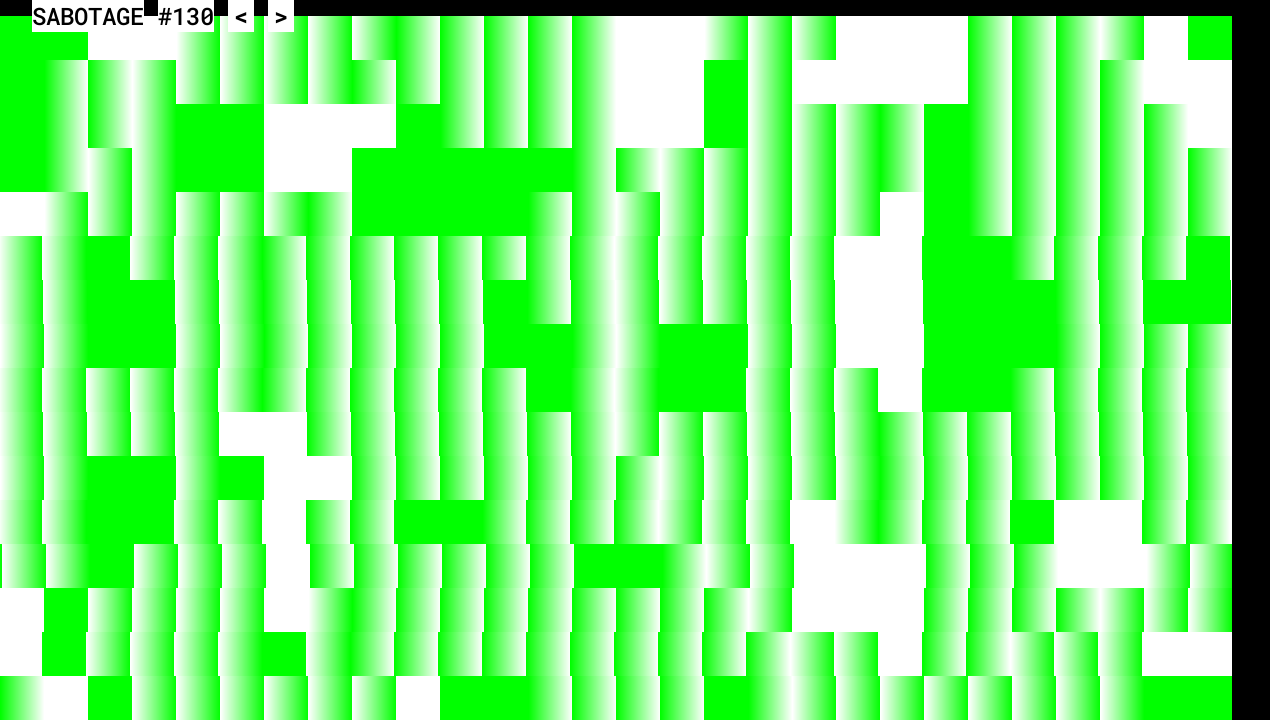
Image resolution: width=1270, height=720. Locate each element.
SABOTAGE (88, 16)
